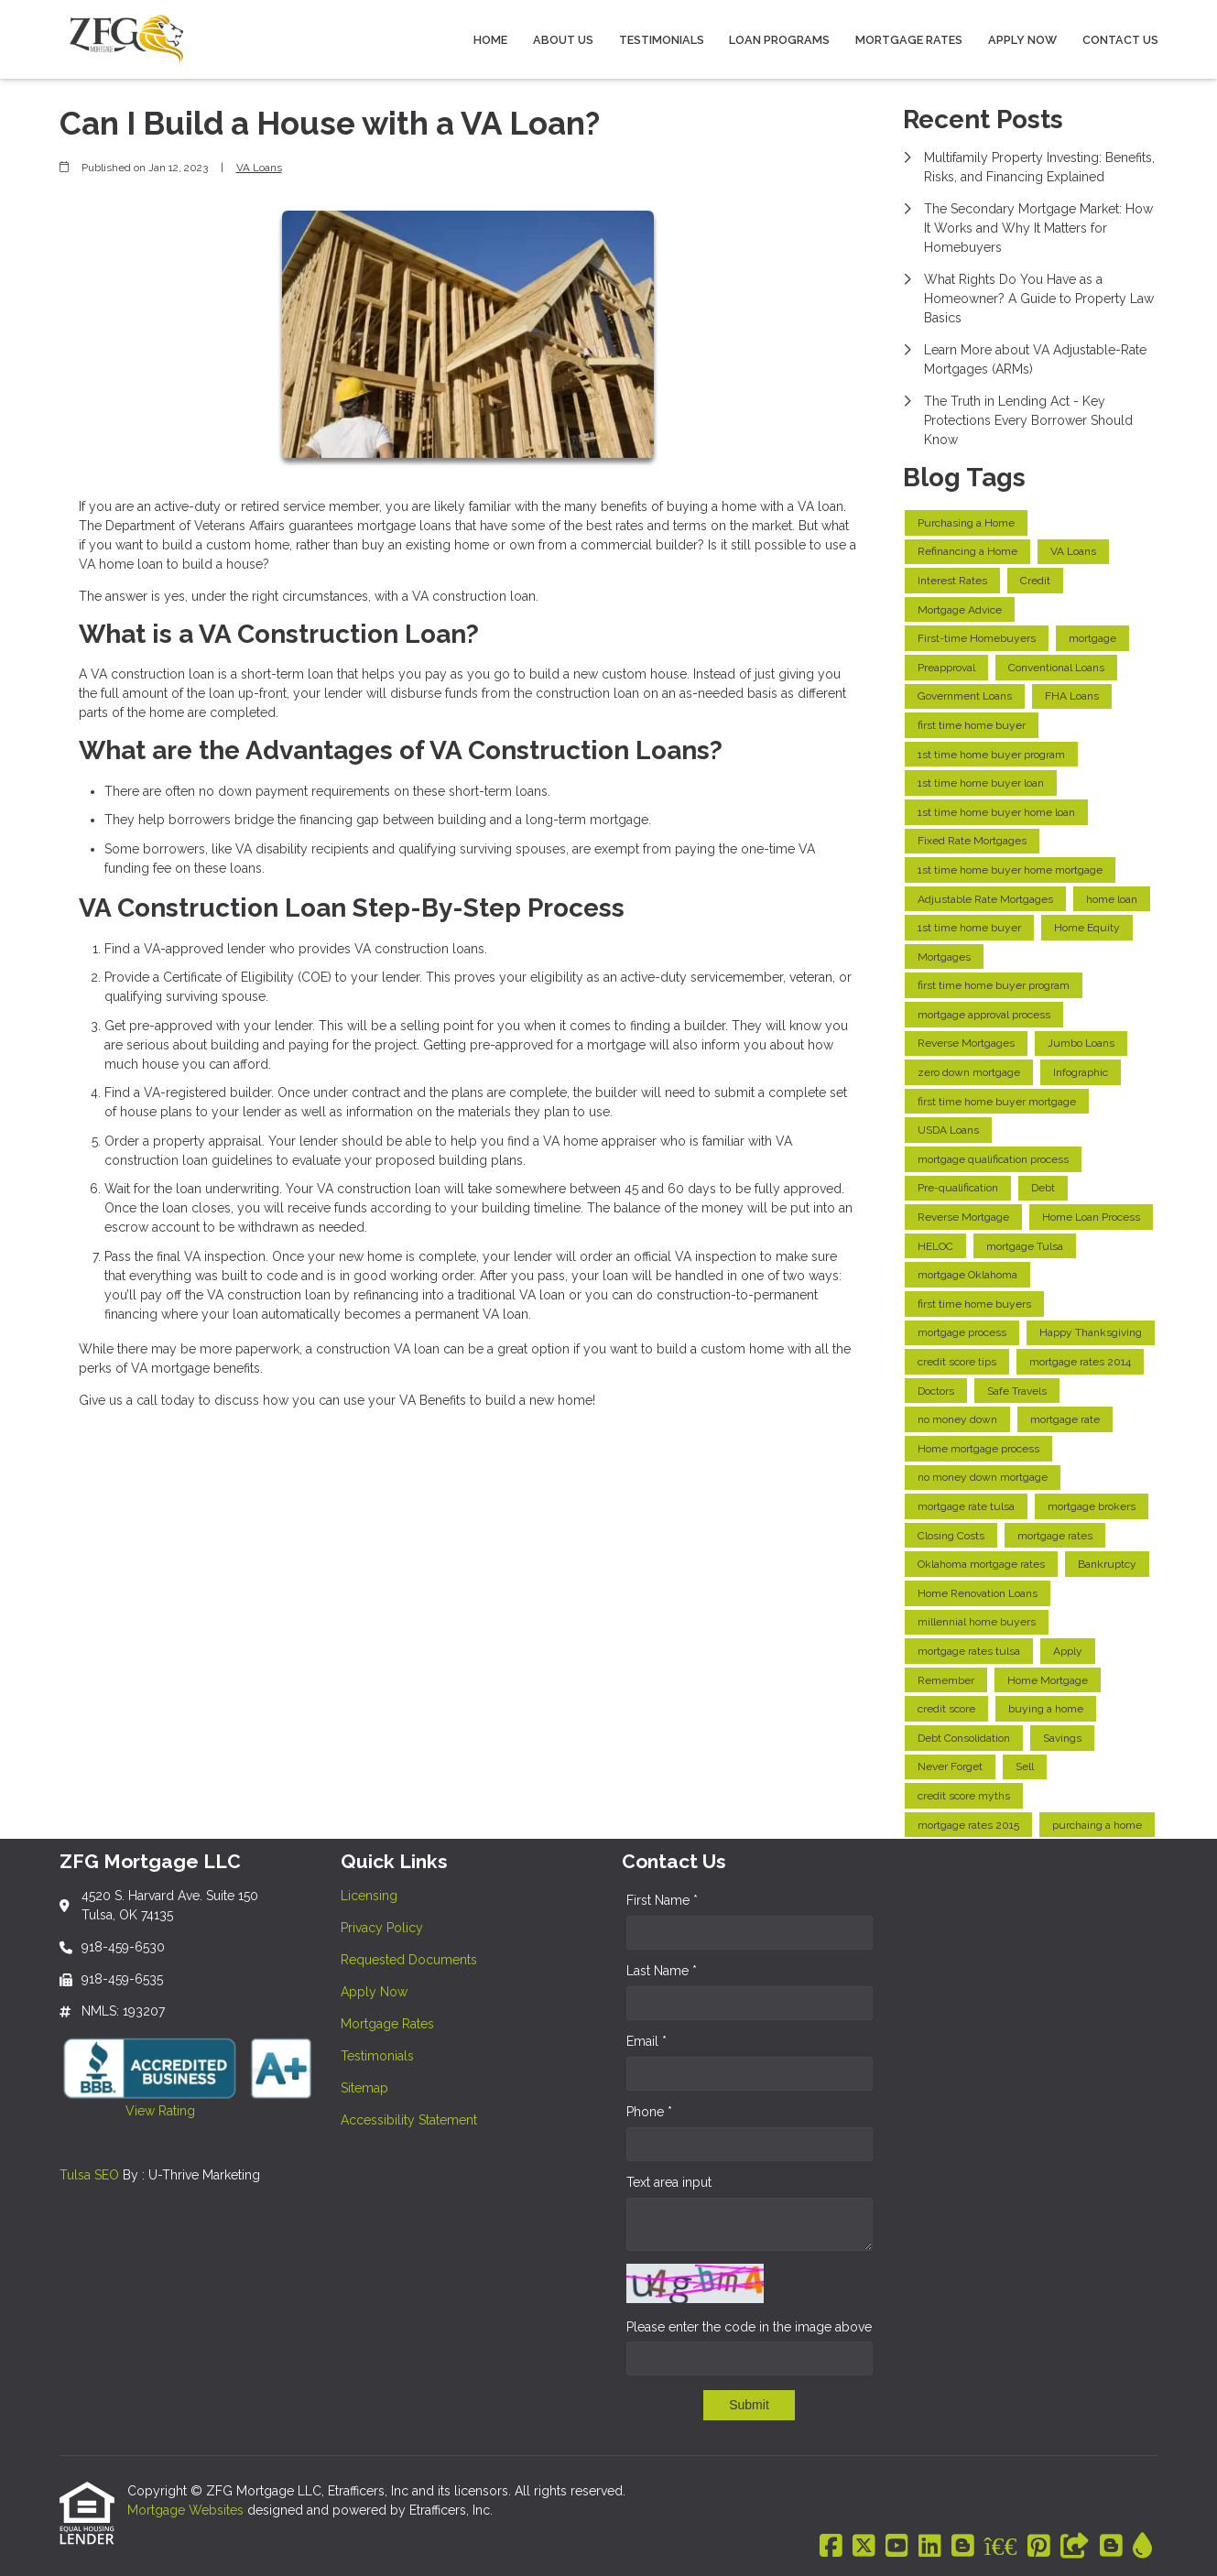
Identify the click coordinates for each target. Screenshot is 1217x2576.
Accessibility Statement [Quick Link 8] (409, 2120)
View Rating (127, 2110)
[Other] (1075, 2546)
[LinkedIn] (929, 2546)
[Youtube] (897, 2546)
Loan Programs (779, 40)
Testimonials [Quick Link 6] (377, 2056)
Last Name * (661, 1970)
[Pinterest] (1038, 2546)
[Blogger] (962, 2546)
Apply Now (1022, 40)
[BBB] (1000, 2546)
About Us (563, 40)
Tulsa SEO (89, 2175)
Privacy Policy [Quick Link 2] (382, 1927)
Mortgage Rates (908, 40)
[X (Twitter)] (864, 2546)
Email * (646, 2041)
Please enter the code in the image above (749, 2327)
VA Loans (259, 167)
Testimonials (661, 40)
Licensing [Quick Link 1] (369, 1895)
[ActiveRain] (1142, 2546)
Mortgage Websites (187, 2510)
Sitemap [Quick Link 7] (364, 2088)
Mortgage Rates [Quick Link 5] (387, 2023)
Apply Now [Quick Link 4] (374, 1991)
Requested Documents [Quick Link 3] (409, 1959)
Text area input (669, 2182)
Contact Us (1120, 40)
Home (490, 40)
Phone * (649, 2111)
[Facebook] (831, 2546)
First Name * (662, 1900)
